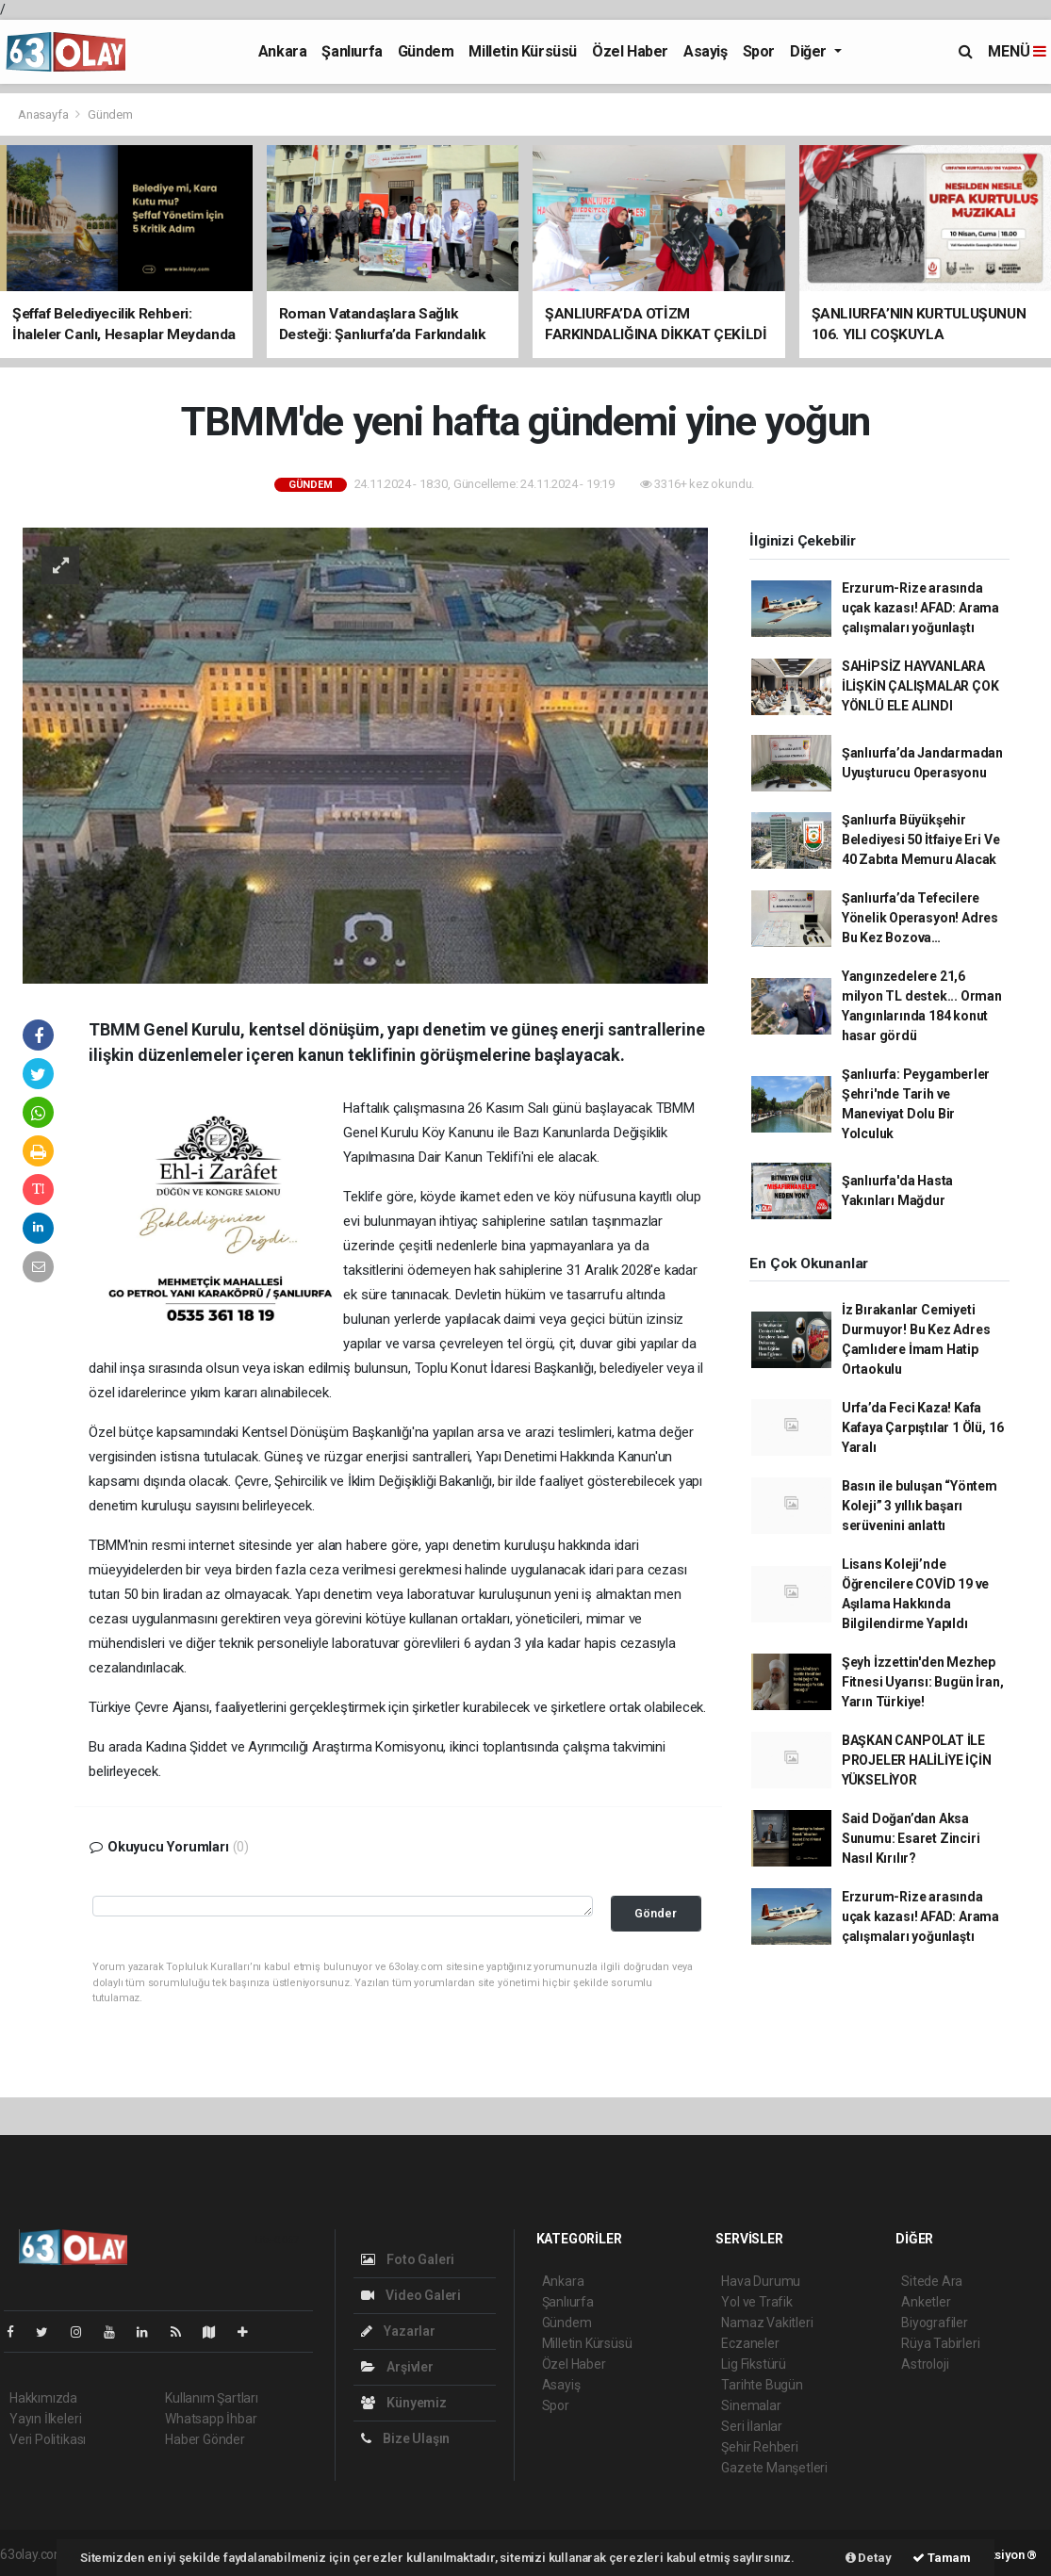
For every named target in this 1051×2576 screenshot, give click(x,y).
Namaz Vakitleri (767, 2322)
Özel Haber (630, 51)
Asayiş (705, 51)
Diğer (810, 51)
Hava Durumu (760, 2281)
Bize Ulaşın (406, 2438)
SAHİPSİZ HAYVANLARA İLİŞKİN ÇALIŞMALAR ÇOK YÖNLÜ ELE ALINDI (920, 686)
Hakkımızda (43, 2397)
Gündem (426, 51)
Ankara (282, 51)
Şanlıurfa (351, 51)
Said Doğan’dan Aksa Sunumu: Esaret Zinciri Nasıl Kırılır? (911, 1838)
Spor (759, 51)
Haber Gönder (205, 2439)
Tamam (941, 2558)
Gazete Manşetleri (774, 2467)
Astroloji (924, 2364)
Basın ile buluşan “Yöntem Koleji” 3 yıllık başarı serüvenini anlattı (919, 1505)
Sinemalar (750, 2405)
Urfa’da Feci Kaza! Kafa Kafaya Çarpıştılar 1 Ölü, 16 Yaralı (923, 1427)
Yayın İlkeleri (45, 2418)
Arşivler (397, 2366)
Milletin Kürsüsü (522, 51)
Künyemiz (404, 2402)
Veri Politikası (47, 2439)
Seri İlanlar (751, 2426)
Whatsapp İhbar (210, 2418)
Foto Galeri (408, 2259)
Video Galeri (411, 2295)
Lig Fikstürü (753, 2364)
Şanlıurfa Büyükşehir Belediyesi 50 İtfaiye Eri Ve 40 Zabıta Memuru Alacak (921, 839)
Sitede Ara (931, 2281)
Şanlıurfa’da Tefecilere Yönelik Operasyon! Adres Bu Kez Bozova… (920, 917)
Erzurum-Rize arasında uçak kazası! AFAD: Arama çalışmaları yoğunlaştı (920, 607)
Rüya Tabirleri (940, 2343)
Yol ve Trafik (757, 2301)
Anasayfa (44, 114)
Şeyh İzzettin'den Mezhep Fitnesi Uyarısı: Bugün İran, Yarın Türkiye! (923, 1682)
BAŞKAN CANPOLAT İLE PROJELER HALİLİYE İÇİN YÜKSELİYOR (917, 1760)
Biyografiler (934, 2322)
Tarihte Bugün (762, 2384)
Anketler (925, 2301)
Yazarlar (398, 2331)
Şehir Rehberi (759, 2446)
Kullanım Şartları (211, 2397)
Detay (869, 2558)
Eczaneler (750, 2343)
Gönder (655, 1913)
